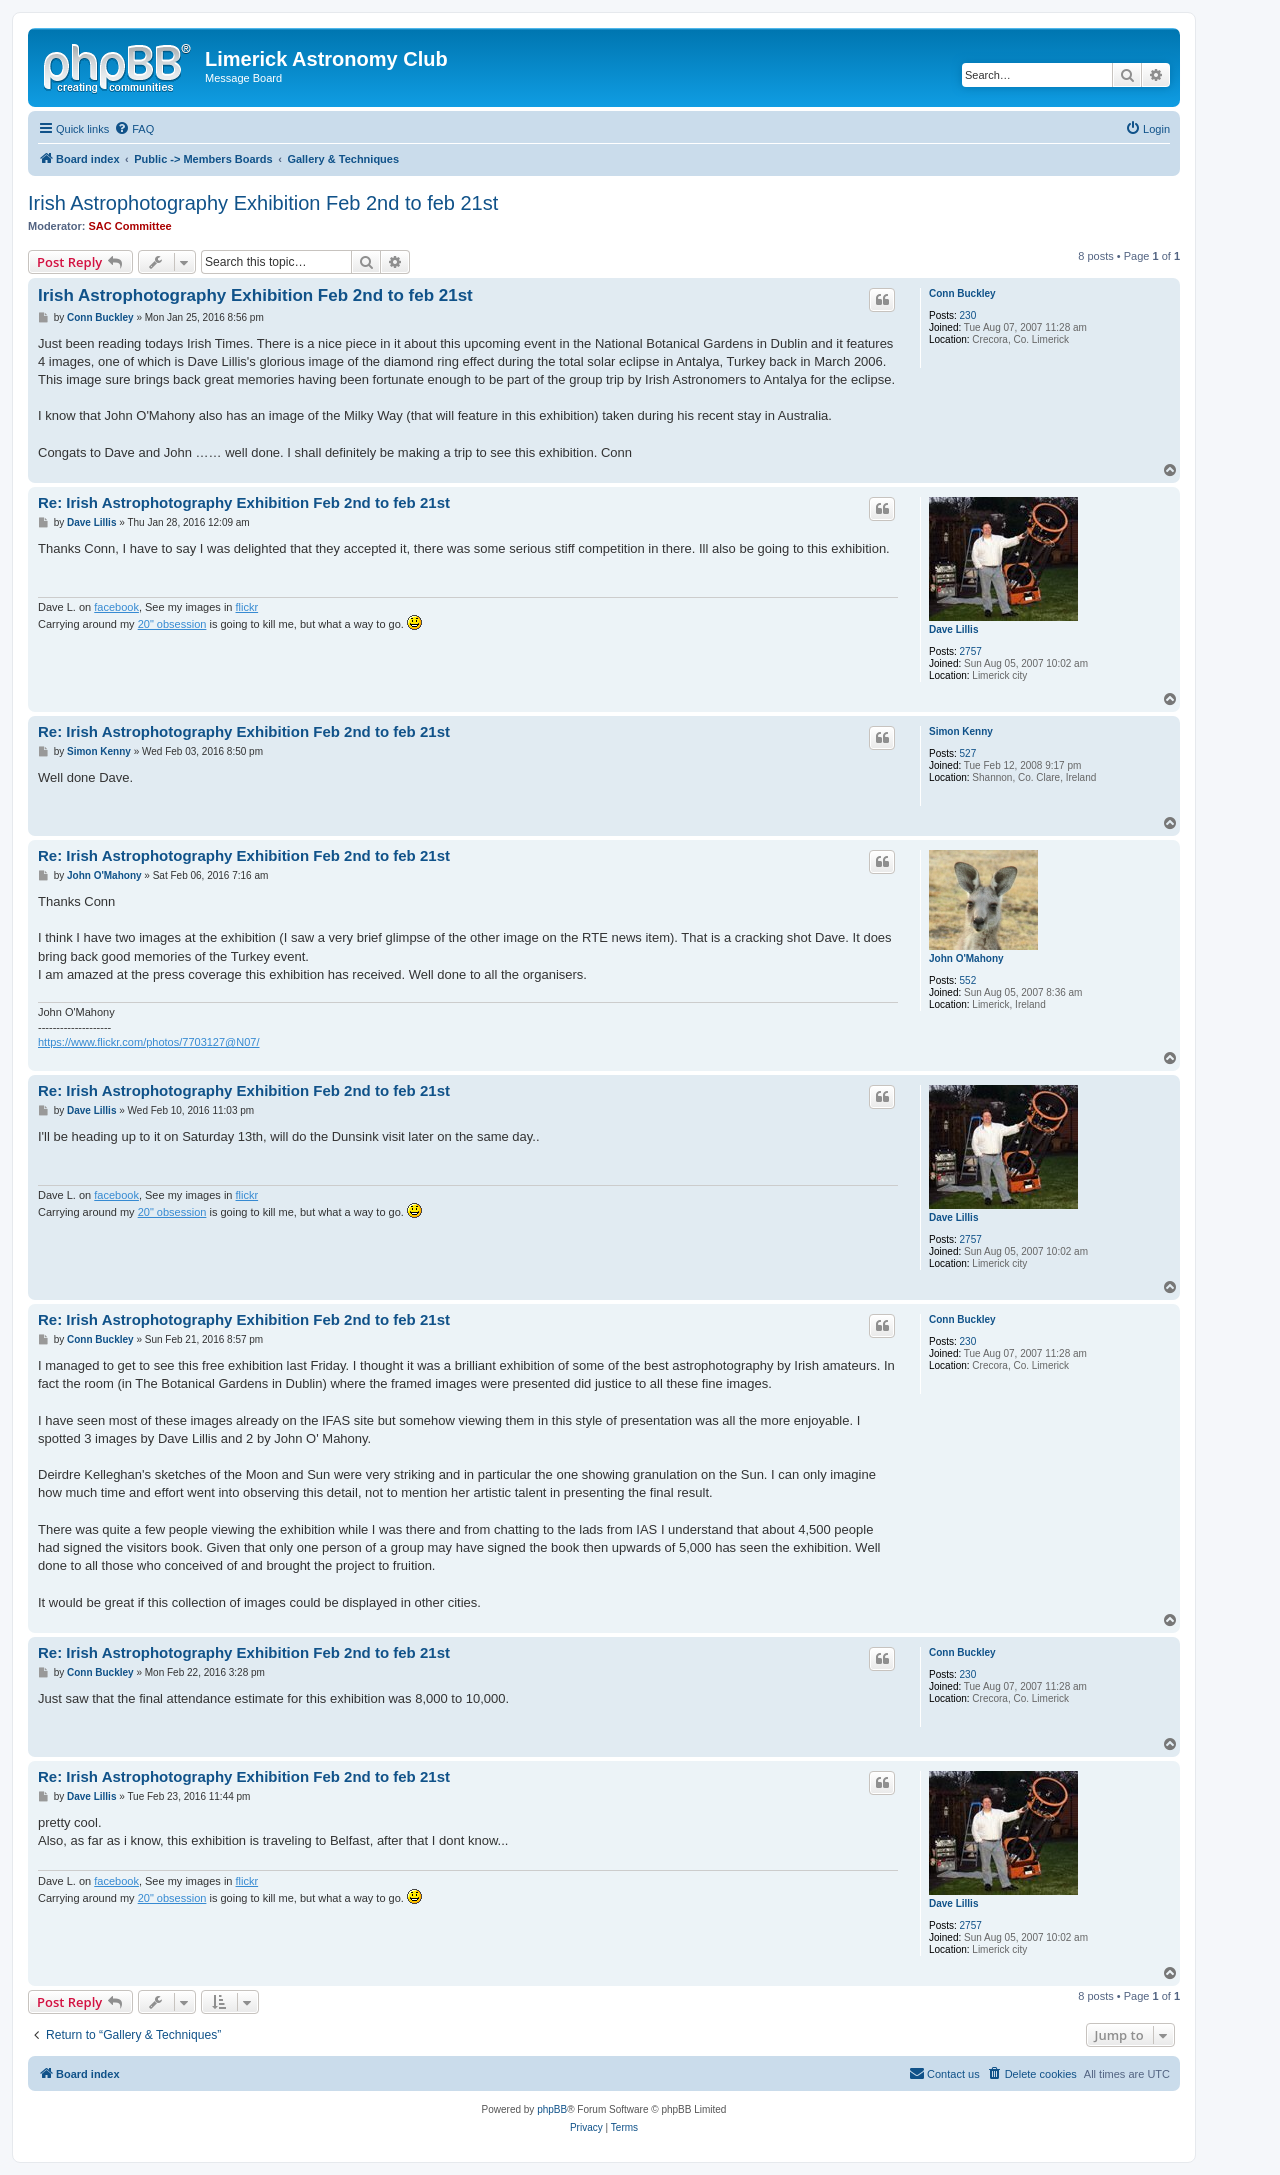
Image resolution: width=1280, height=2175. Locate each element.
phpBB (552, 2109)
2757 (971, 651)
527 (968, 753)
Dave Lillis (953, 629)
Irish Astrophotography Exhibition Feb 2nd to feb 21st (263, 203)
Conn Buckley (962, 293)
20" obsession (172, 624)
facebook (116, 607)
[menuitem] (134, 129)
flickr (247, 607)
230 (968, 315)
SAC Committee (130, 226)
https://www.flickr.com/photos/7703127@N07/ (149, 1042)
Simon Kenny (961, 731)
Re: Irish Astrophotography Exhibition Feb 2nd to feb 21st (244, 502)
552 (968, 980)
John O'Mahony (966, 958)
